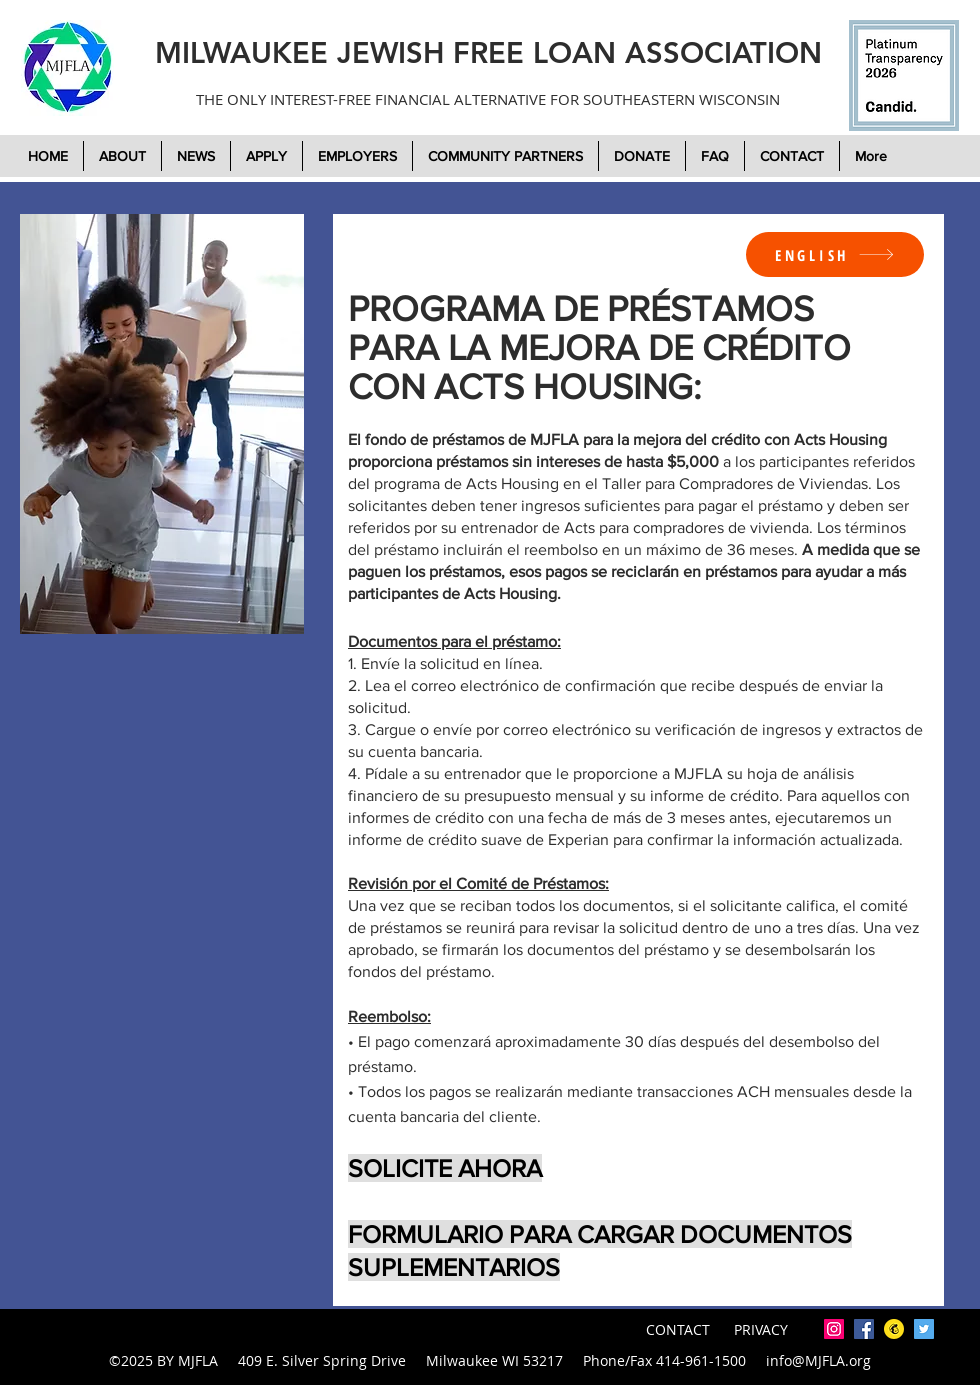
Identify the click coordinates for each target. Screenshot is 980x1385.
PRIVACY (761, 1329)
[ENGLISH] (835, 254)
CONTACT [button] (680, 1329)
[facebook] (864, 1329)
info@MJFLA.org (818, 1360)
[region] (162, 424)
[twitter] (924, 1329)
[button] (642, 156)
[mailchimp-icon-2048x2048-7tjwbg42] (894, 1329)
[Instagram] (834, 1329)
